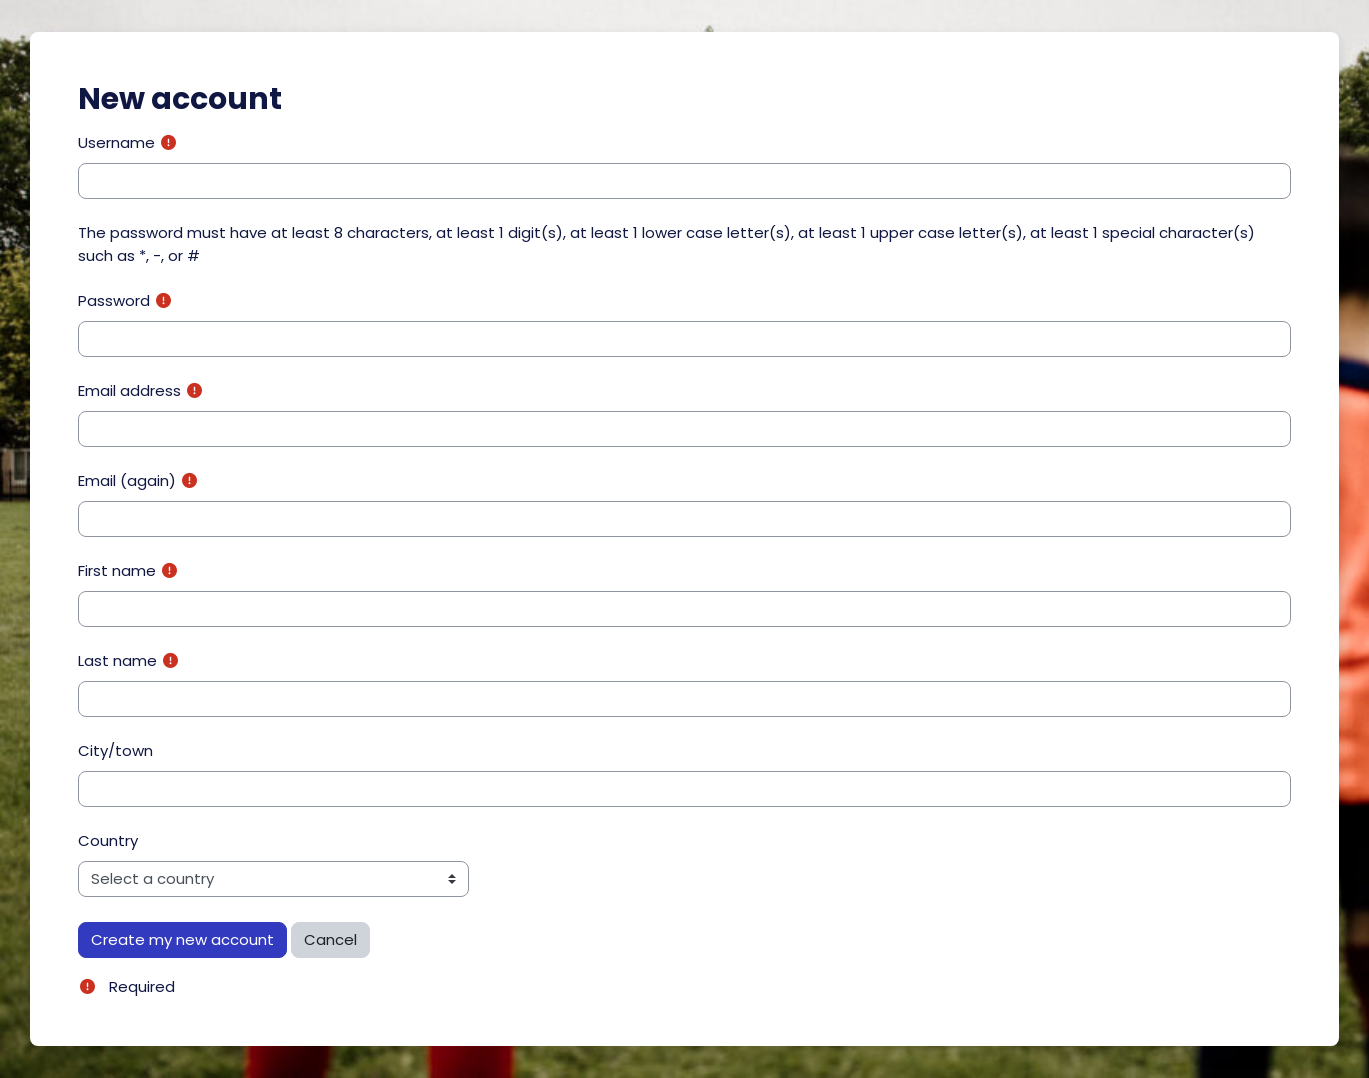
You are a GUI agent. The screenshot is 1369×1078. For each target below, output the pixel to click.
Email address (129, 390)
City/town (115, 750)
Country (108, 840)
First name (117, 570)
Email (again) (127, 480)
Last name (117, 660)
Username (116, 142)
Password (114, 300)
